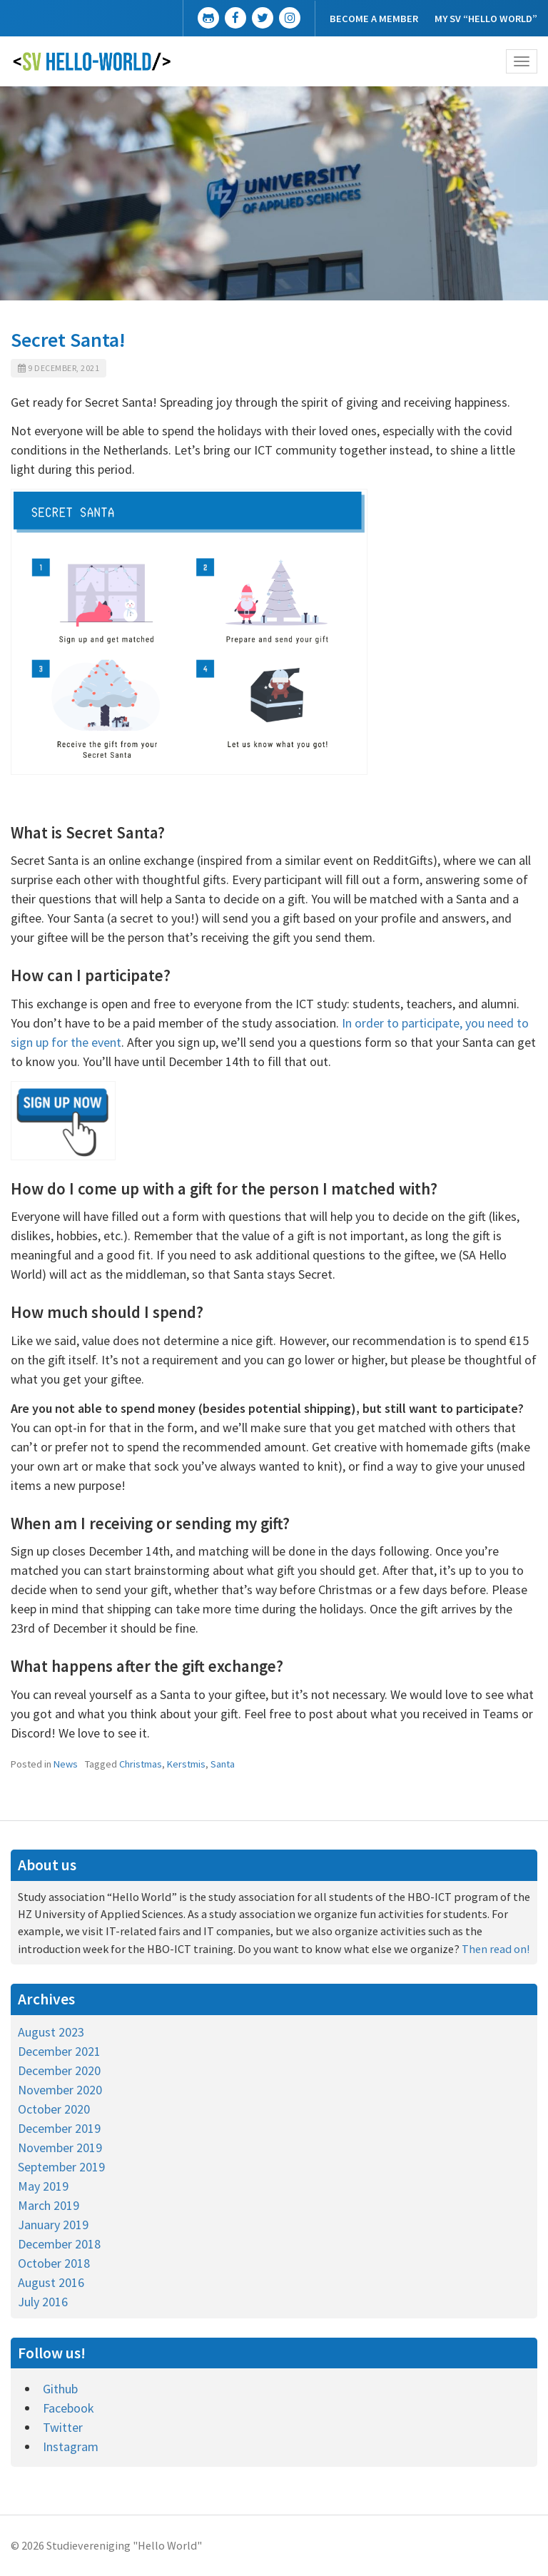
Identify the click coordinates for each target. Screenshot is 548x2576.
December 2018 (59, 2244)
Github (60, 2388)
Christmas (140, 1764)
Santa (222, 1764)
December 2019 (59, 2128)
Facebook (68, 2408)
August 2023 (51, 2032)
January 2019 (53, 2224)
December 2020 (59, 2070)
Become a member (374, 18)
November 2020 (60, 2089)
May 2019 (43, 2186)
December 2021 (59, 2051)
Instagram (70, 2446)
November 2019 (60, 2147)
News (66, 1764)
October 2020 (54, 2109)
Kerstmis (186, 1764)
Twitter (63, 2427)
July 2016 (43, 2301)
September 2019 (61, 2167)
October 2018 (54, 2263)
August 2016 (51, 2282)
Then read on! (495, 1949)
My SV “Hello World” (486, 18)
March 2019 (48, 2205)
